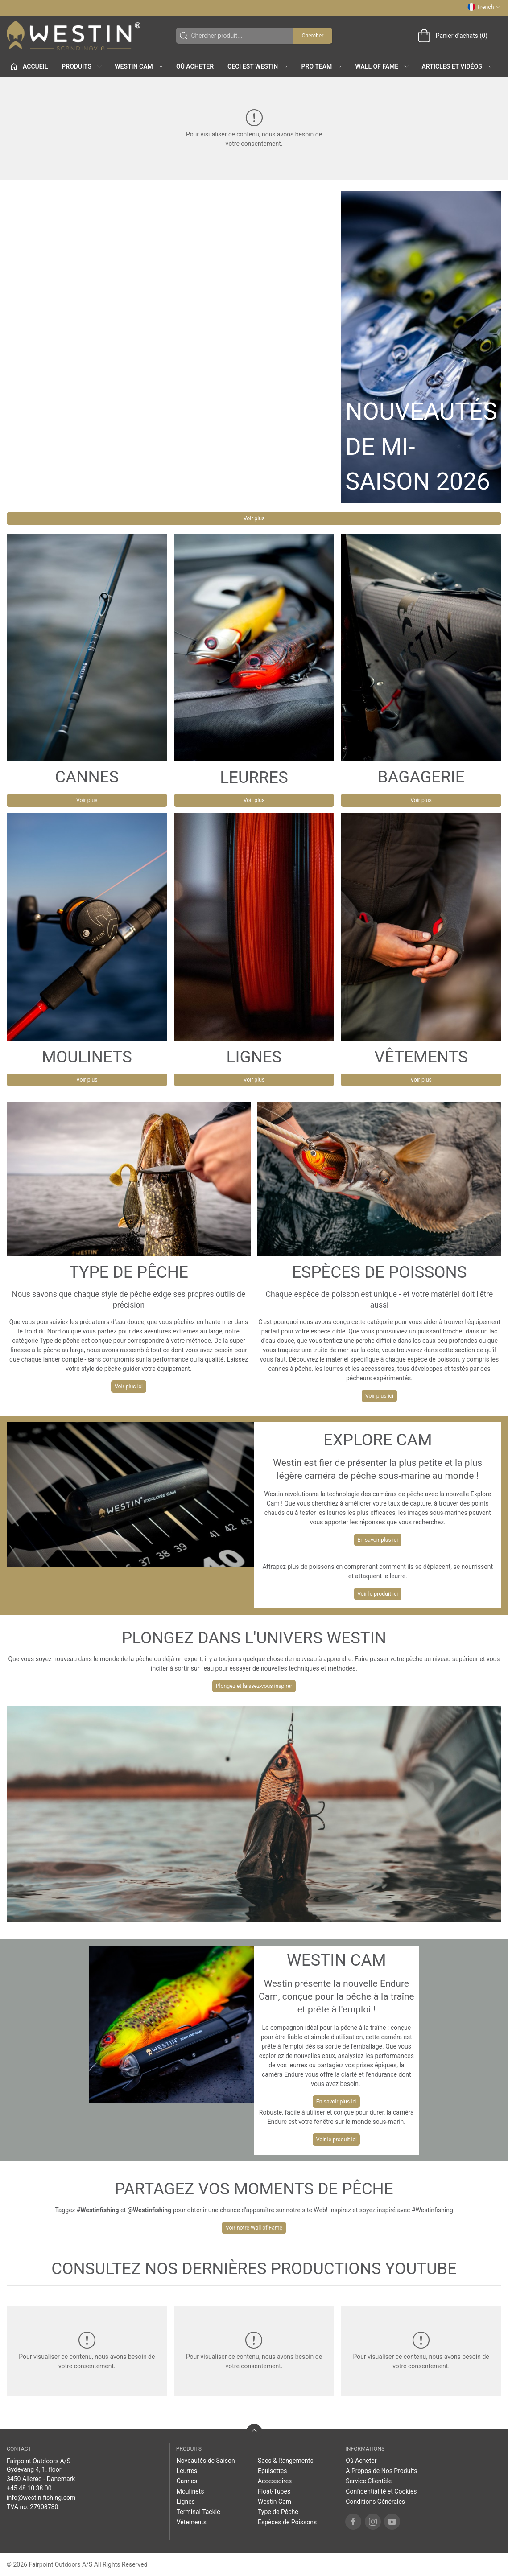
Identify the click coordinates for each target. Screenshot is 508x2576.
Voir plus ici (129, 1386)
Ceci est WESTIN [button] (258, 66)
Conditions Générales (375, 2501)
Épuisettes (272, 2470)
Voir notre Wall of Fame (254, 2228)
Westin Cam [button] (139, 66)
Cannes (187, 2481)
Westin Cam (274, 2501)
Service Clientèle (369, 2481)
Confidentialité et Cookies (381, 2491)
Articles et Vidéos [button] (457, 66)
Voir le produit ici (377, 1594)
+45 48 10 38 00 (29, 2488)
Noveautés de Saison (206, 2460)
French (484, 7)
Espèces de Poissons (287, 2522)
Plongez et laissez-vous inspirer (254, 1686)
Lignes (186, 2501)
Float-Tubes (274, 2491)
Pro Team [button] (322, 66)
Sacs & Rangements (286, 2460)
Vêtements (192, 2522)
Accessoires (275, 2481)
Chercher (312, 36)
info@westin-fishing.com (41, 2497)
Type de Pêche (278, 2511)
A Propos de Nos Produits (381, 2470)
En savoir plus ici (377, 1540)
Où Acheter (195, 66)
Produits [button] (82, 66)
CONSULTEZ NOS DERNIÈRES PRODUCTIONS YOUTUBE (254, 2268)
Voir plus (254, 518)
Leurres (187, 2470)
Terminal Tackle (198, 2511)
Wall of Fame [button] (382, 66)
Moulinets (190, 2491)
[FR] (73, 35)
